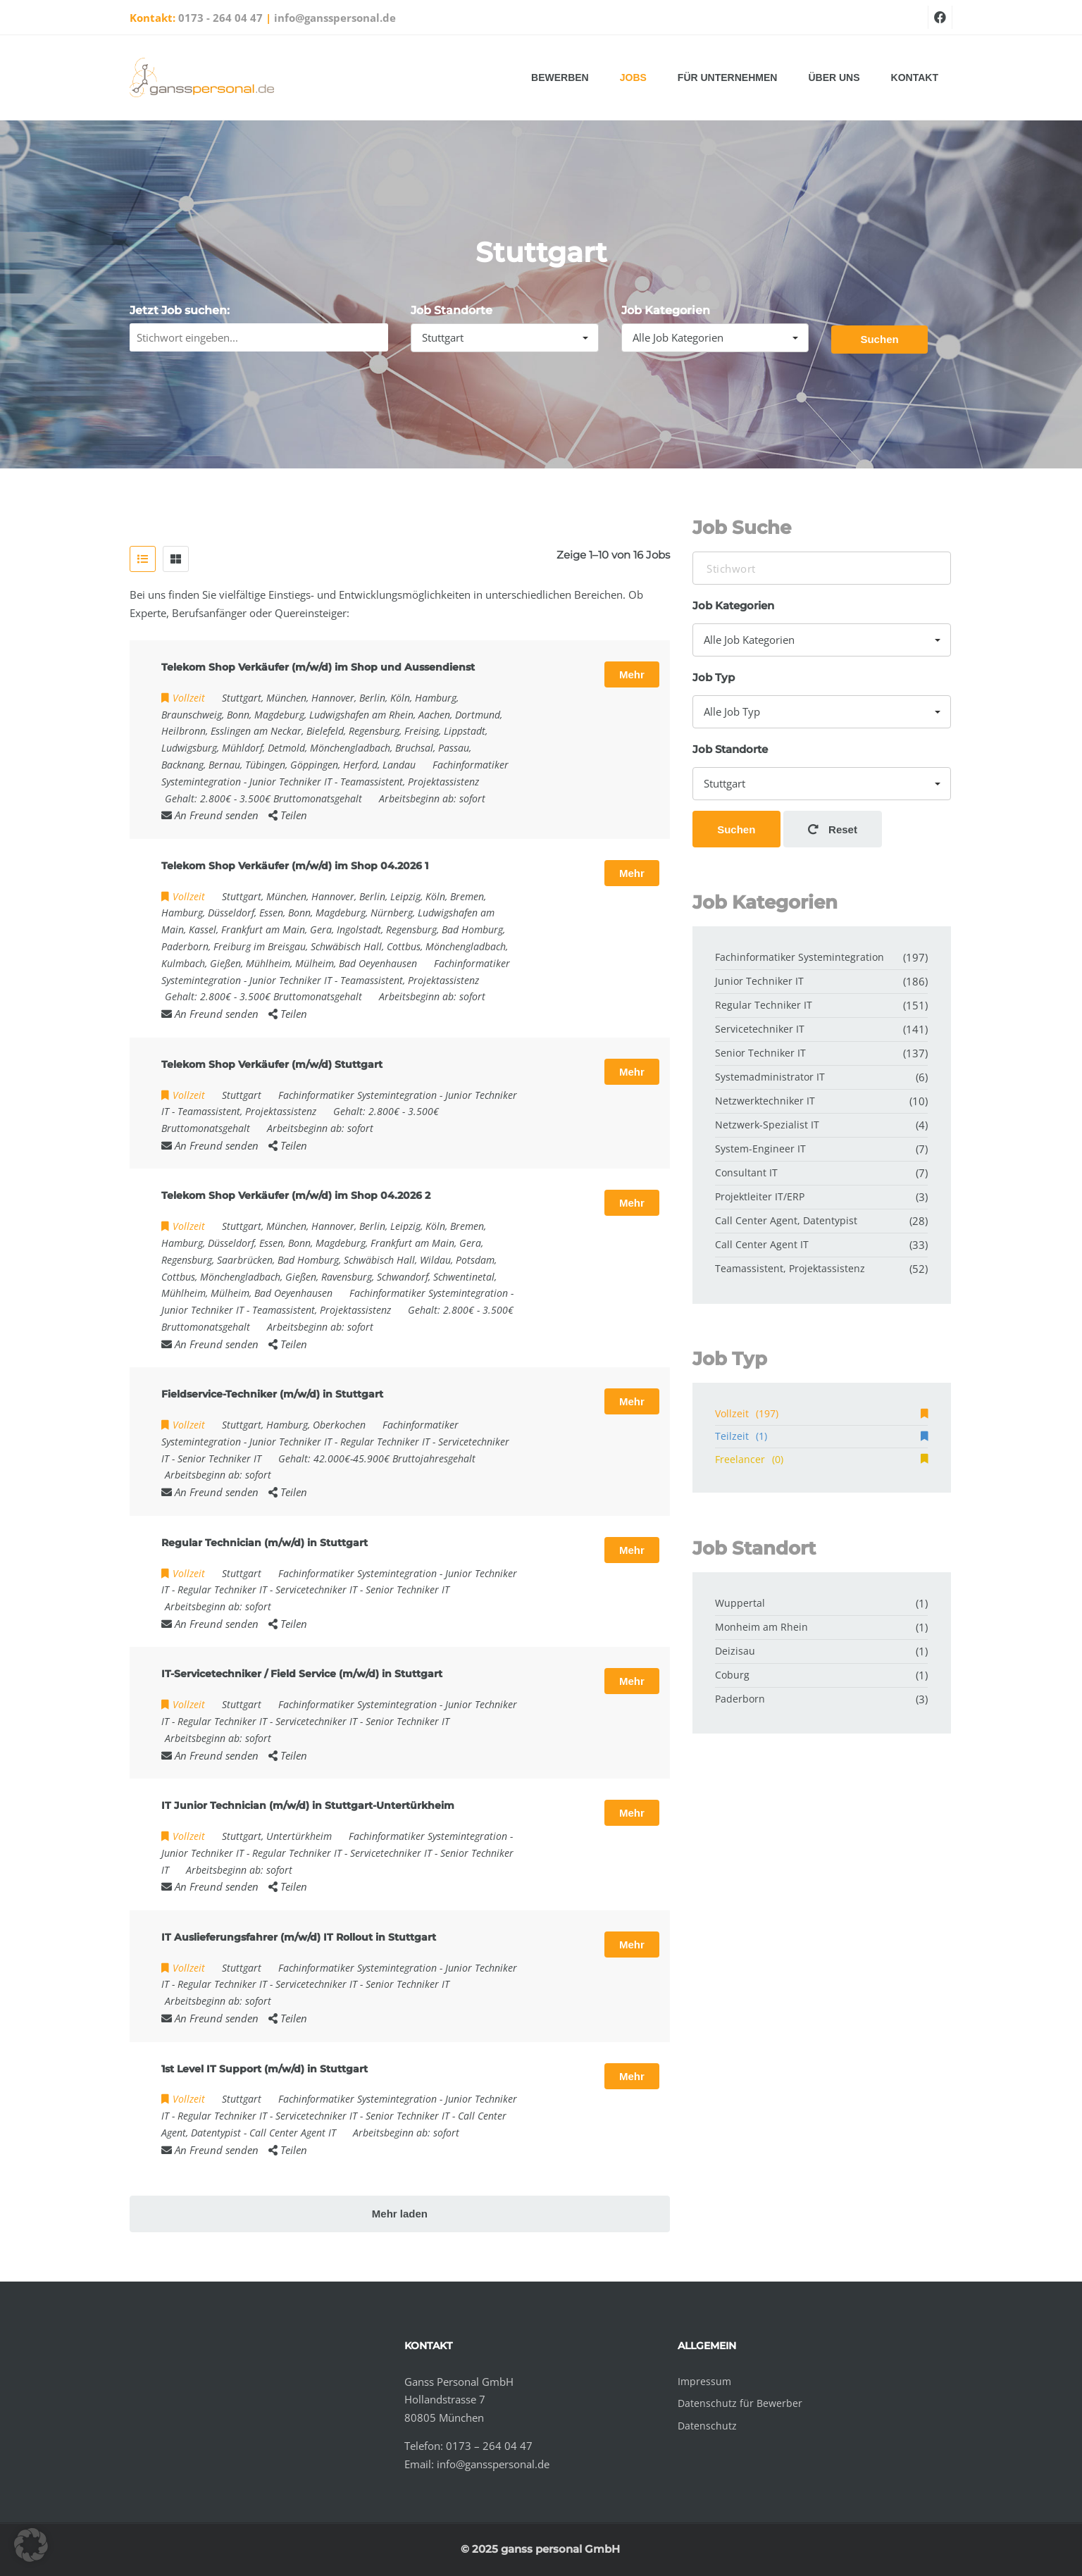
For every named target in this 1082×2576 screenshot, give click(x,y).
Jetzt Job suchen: (180, 310)
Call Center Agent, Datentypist (786, 1220)
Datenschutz (707, 2425)
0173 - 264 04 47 (220, 18)
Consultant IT (746, 1172)
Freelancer (821, 1459)
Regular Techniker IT (385, 1441)
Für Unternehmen (728, 77)
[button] (31, 2545)
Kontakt (914, 77)
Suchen (879, 339)
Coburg (732, 1674)
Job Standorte (451, 310)
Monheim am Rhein (761, 1627)
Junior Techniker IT (290, 781)
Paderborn (740, 1698)
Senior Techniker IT (219, 1458)
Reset (832, 829)
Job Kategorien (665, 310)
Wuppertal (740, 1603)
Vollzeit (821, 1413)
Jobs (633, 77)
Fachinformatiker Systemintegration (357, 1095)
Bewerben (560, 77)
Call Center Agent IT (292, 2132)
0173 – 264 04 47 (489, 2446)
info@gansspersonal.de (335, 18)
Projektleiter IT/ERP (759, 1196)
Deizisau (735, 1650)
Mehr (632, 674)
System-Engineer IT (760, 1148)
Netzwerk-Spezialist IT (767, 1124)
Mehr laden (400, 2214)
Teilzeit (821, 1436)
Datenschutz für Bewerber (740, 2403)
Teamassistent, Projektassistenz (409, 781)
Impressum (704, 2381)
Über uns (833, 77)
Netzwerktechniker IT (765, 1100)
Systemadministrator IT (770, 1076)
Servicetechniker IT (316, 1589)
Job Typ (713, 677)
